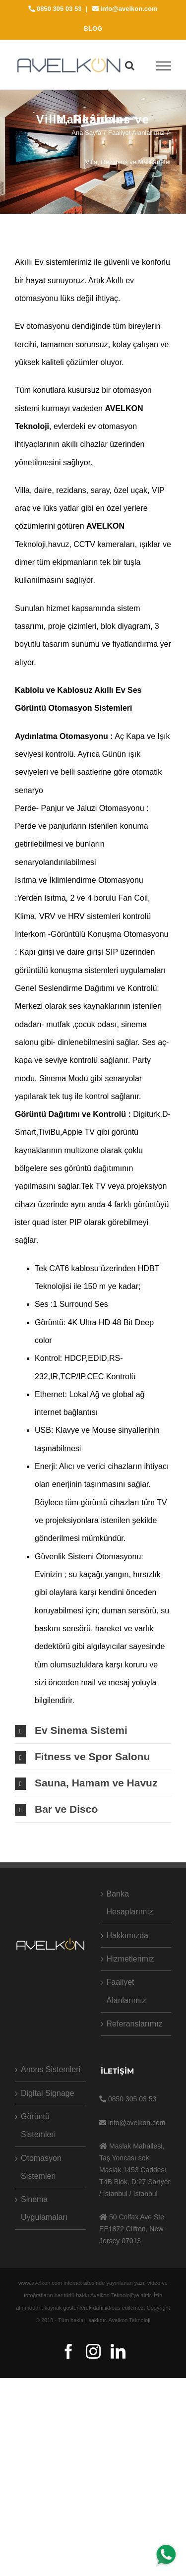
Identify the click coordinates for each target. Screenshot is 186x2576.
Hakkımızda (127, 1935)
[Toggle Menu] (164, 65)
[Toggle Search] (129, 65)
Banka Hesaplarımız (130, 1903)
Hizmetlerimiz (130, 1959)
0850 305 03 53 (54, 8)
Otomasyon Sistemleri (41, 2167)
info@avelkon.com (125, 8)
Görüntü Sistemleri (38, 2125)
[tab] (93, 1730)
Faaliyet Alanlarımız (126, 1991)
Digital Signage (47, 2093)
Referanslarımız (135, 2024)
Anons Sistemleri (50, 2069)
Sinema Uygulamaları (44, 2208)
